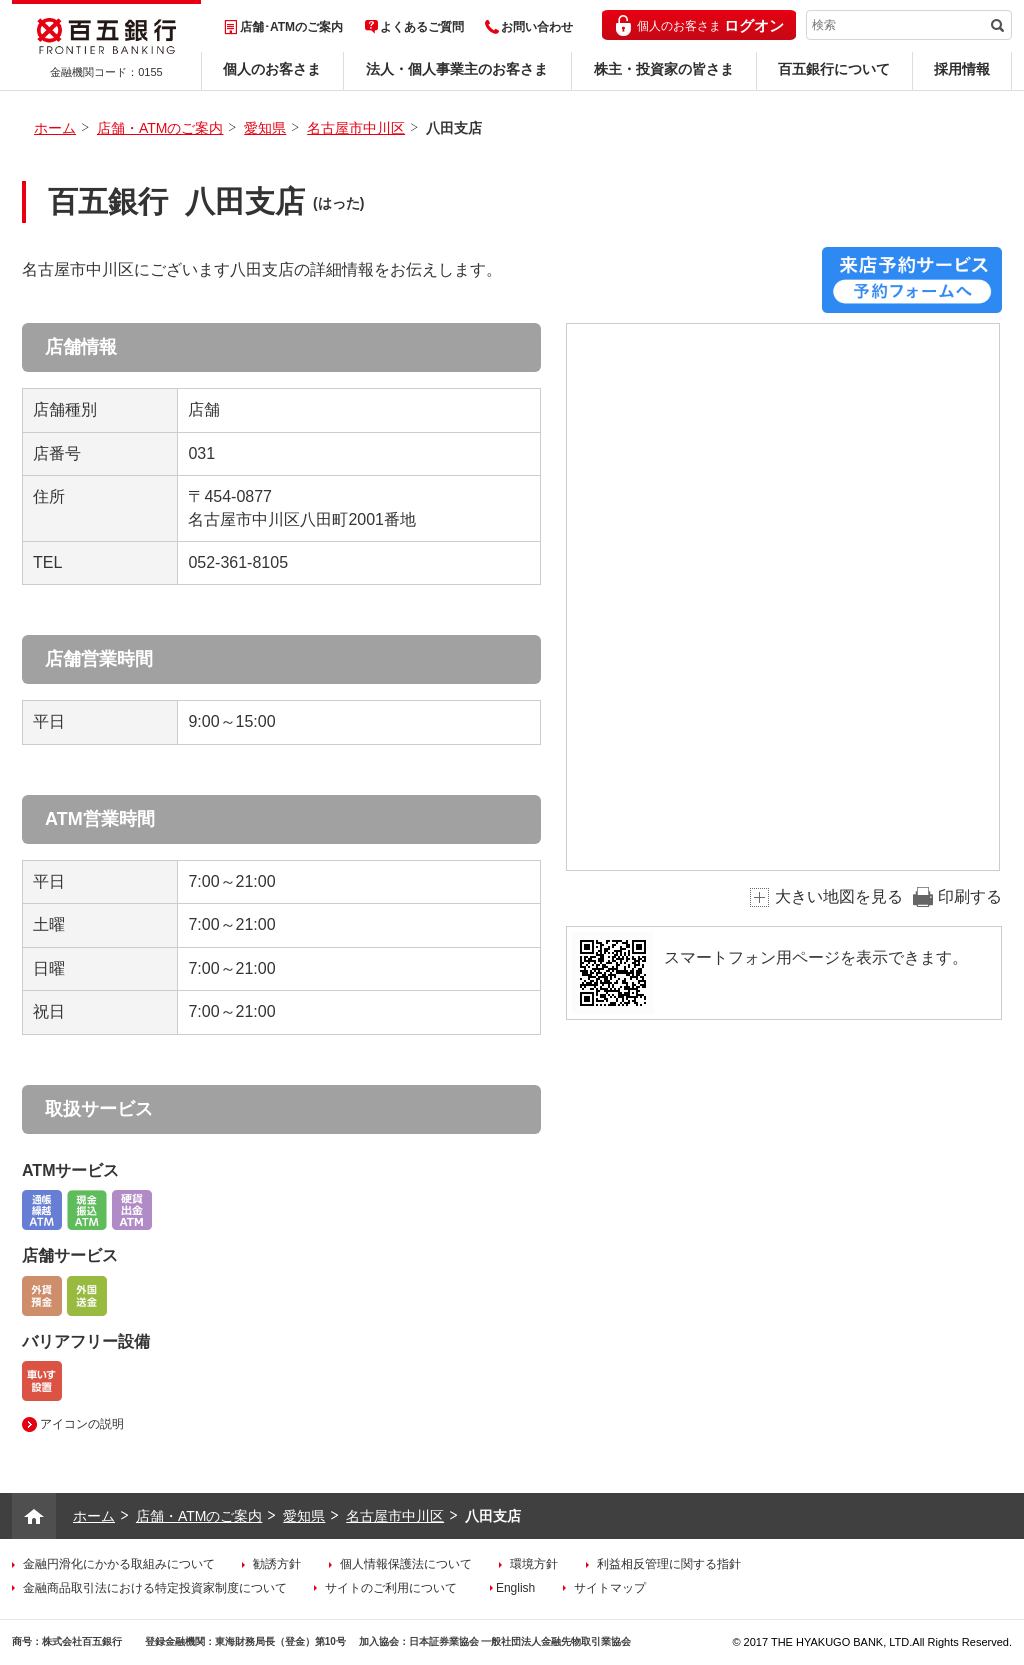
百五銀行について (834, 69)
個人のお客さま (272, 69)
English (515, 1588)
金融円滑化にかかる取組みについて (119, 1564)
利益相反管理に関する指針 (669, 1564)
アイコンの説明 (82, 1424)
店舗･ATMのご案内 (291, 27)
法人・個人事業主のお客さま (457, 69)
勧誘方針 (277, 1564)
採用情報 (962, 69)
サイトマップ (610, 1588)
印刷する (970, 896)
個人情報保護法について (406, 1564)
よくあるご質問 (422, 27)
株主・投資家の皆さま (664, 69)
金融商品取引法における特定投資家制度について (155, 1588)
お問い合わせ (537, 27)
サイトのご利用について (391, 1588)
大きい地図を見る (839, 896)
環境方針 (534, 1564)
